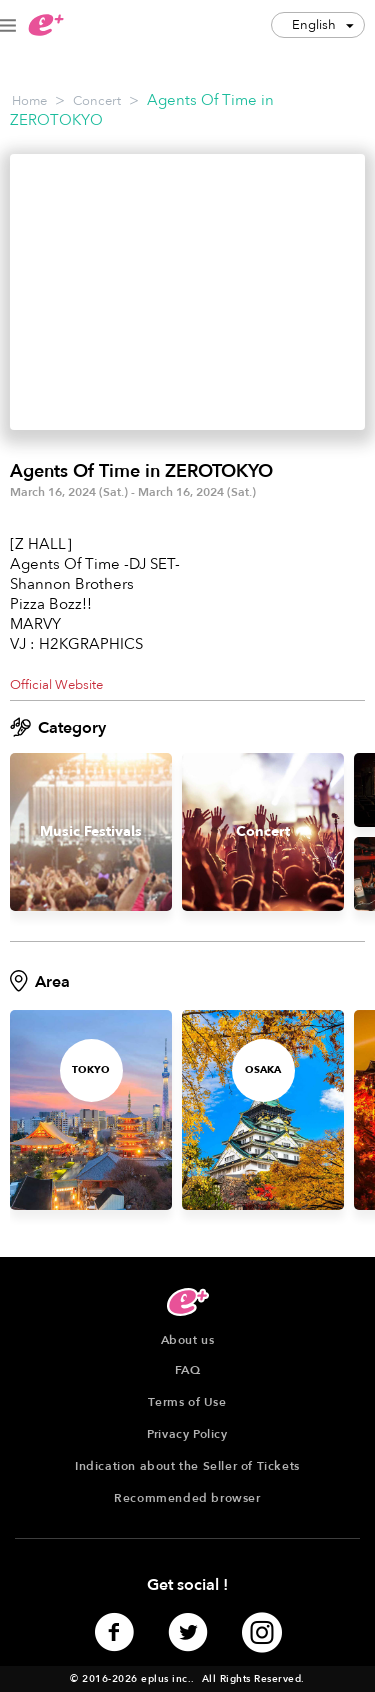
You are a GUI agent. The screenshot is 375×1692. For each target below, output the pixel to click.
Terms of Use (187, 1402)
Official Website (56, 685)
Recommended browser (187, 1498)
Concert (97, 101)
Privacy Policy (187, 1434)
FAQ (188, 1370)
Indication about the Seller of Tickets (187, 1466)
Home (29, 101)
